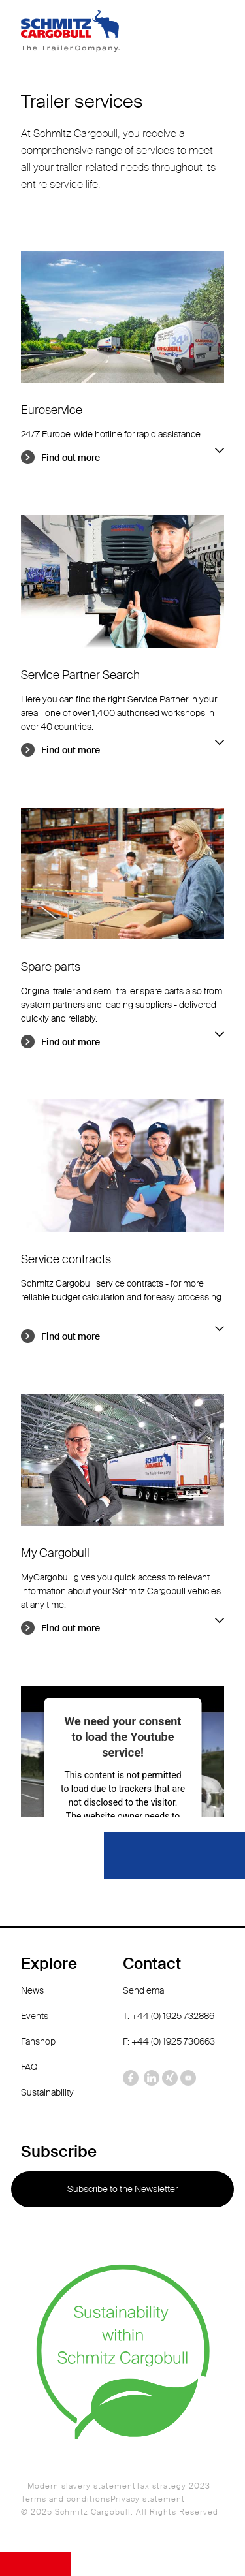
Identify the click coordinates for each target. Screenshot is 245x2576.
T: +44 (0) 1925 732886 (168, 2016)
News (32, 1990)
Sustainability (47, 2092)
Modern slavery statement (81, 2486)
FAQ (29, 2067)
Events (34, 2016)
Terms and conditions (65, 2499)
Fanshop (38, 2041)
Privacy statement (147, 2499)
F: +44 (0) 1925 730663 (169, 2041)
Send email (145, 1990)
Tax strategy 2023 (173, 2486)
